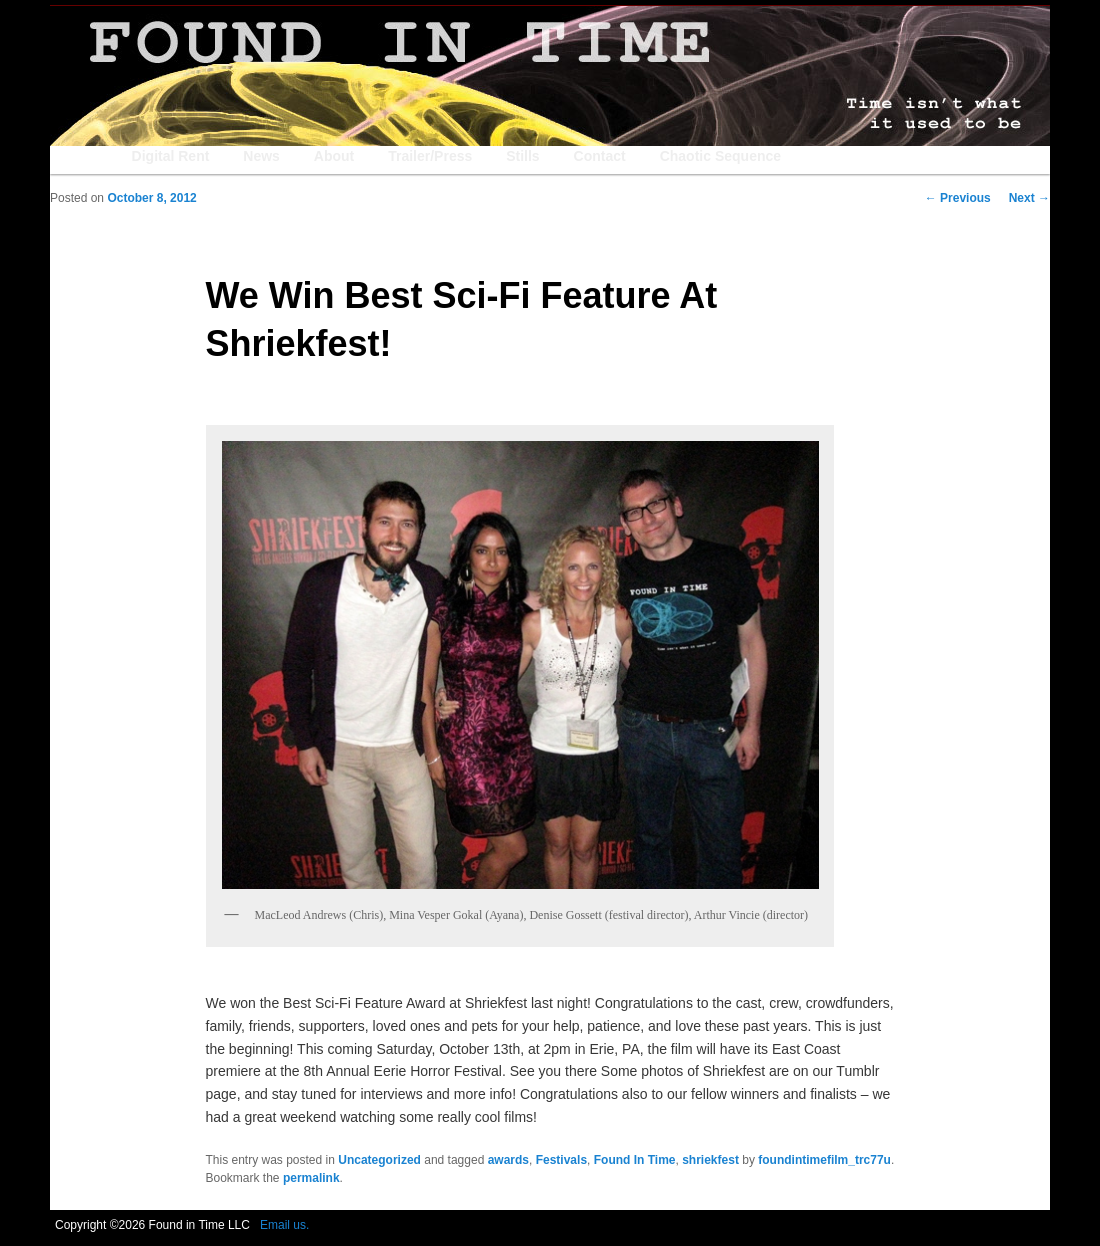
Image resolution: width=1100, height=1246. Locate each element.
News (261, 156)
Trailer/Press (430, 156)
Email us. (284, 1225)
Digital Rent (171, 156)
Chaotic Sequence (720, 156)
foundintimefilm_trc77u (824, 1160)
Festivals (561, 1160)
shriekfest (710, 1160)
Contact (600, 156)
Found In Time (635, 1160)
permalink (311, 1178)
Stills (522, 156)
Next (1029, 198)
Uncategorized (379, 1160)
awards (508, 1160)
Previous (958, 198)
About (334, 156)
